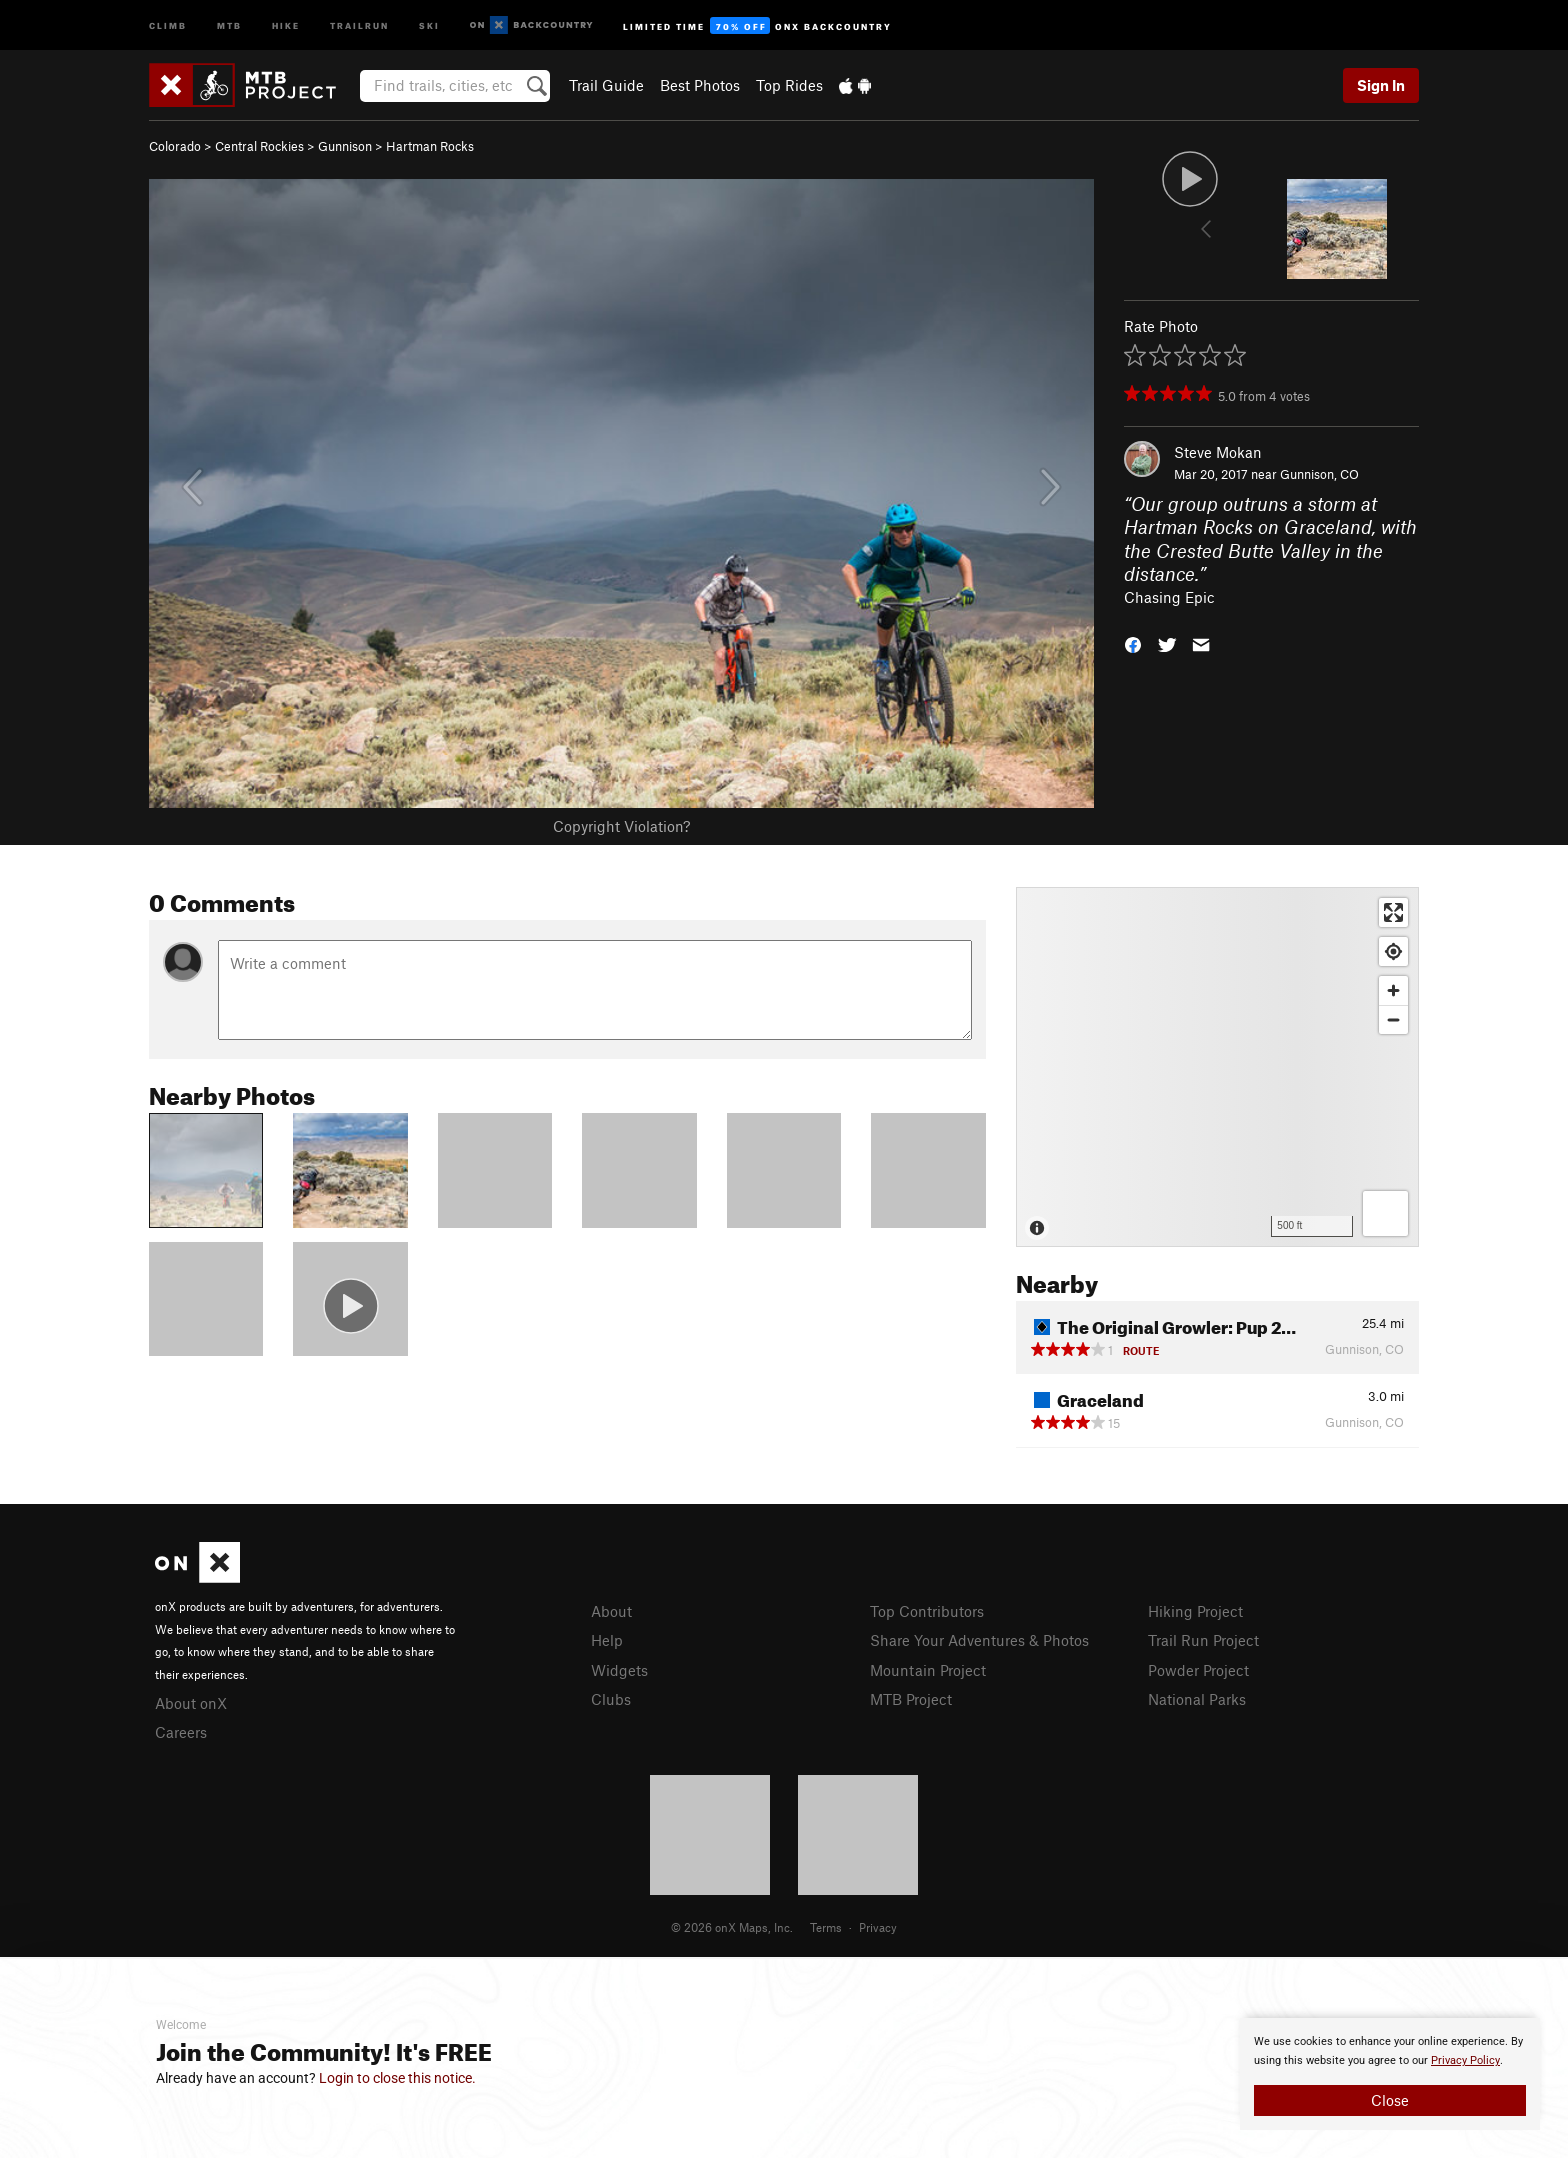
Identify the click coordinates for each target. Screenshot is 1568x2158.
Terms (826, 1927)
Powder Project (1198, 1670)
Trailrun (359, 24)
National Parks (1197, 1699)
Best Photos (700, 85)
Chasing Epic (1169, 597)
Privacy (878, 1927)
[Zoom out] (1393, 1019)
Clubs (611, 1699)
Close (1390, 2100)
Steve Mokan (1218, 452)
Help (607, 1640)
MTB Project (911, 1699)
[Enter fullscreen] (1393, 912)
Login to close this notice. (397, 2078)
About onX (191, 1703)
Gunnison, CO (1319, 474)
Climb (168, 24)
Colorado (175, 146)
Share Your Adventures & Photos (979, 1640)
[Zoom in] (1393, 990)
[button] (1133, 643)
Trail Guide (606, 85)
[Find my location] (1393, 951)
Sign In (1381, 85)
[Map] (1217, 1067)
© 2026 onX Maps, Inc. (732, 1927)
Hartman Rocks (430, 146)
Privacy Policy (1465, 2060)
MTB (229, 24)
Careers (181, 1732)
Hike (286, 24)
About (611, 1611)
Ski (429, 24)
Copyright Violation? (621, 826)
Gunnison (345, 146)
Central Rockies (259, 146)
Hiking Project (1195, 1611)
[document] (1390, 2074)
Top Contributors (927, 1611)
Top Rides (789, 85)
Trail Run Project (1203, 1640)
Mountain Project (928, 1670)
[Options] (1385, 1213)
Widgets (619, 1670)
